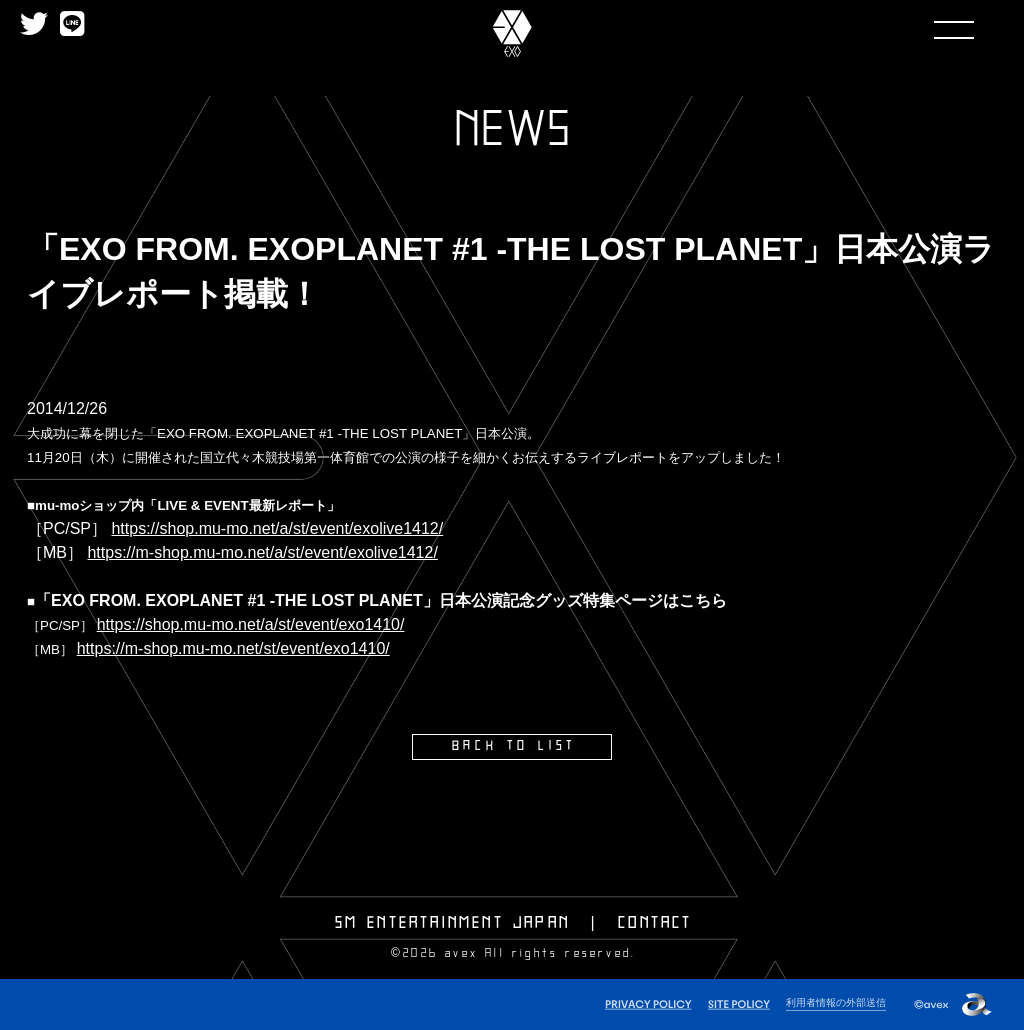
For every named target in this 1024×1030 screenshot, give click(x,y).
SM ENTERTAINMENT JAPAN (452, 922)
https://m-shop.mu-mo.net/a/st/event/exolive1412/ (262, 552)
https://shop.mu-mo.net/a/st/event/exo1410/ (251, 624)
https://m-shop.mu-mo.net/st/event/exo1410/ (233, 648)
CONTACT (655, 922)
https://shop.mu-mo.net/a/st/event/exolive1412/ (277, 528)
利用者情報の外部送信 (831, 1001)
